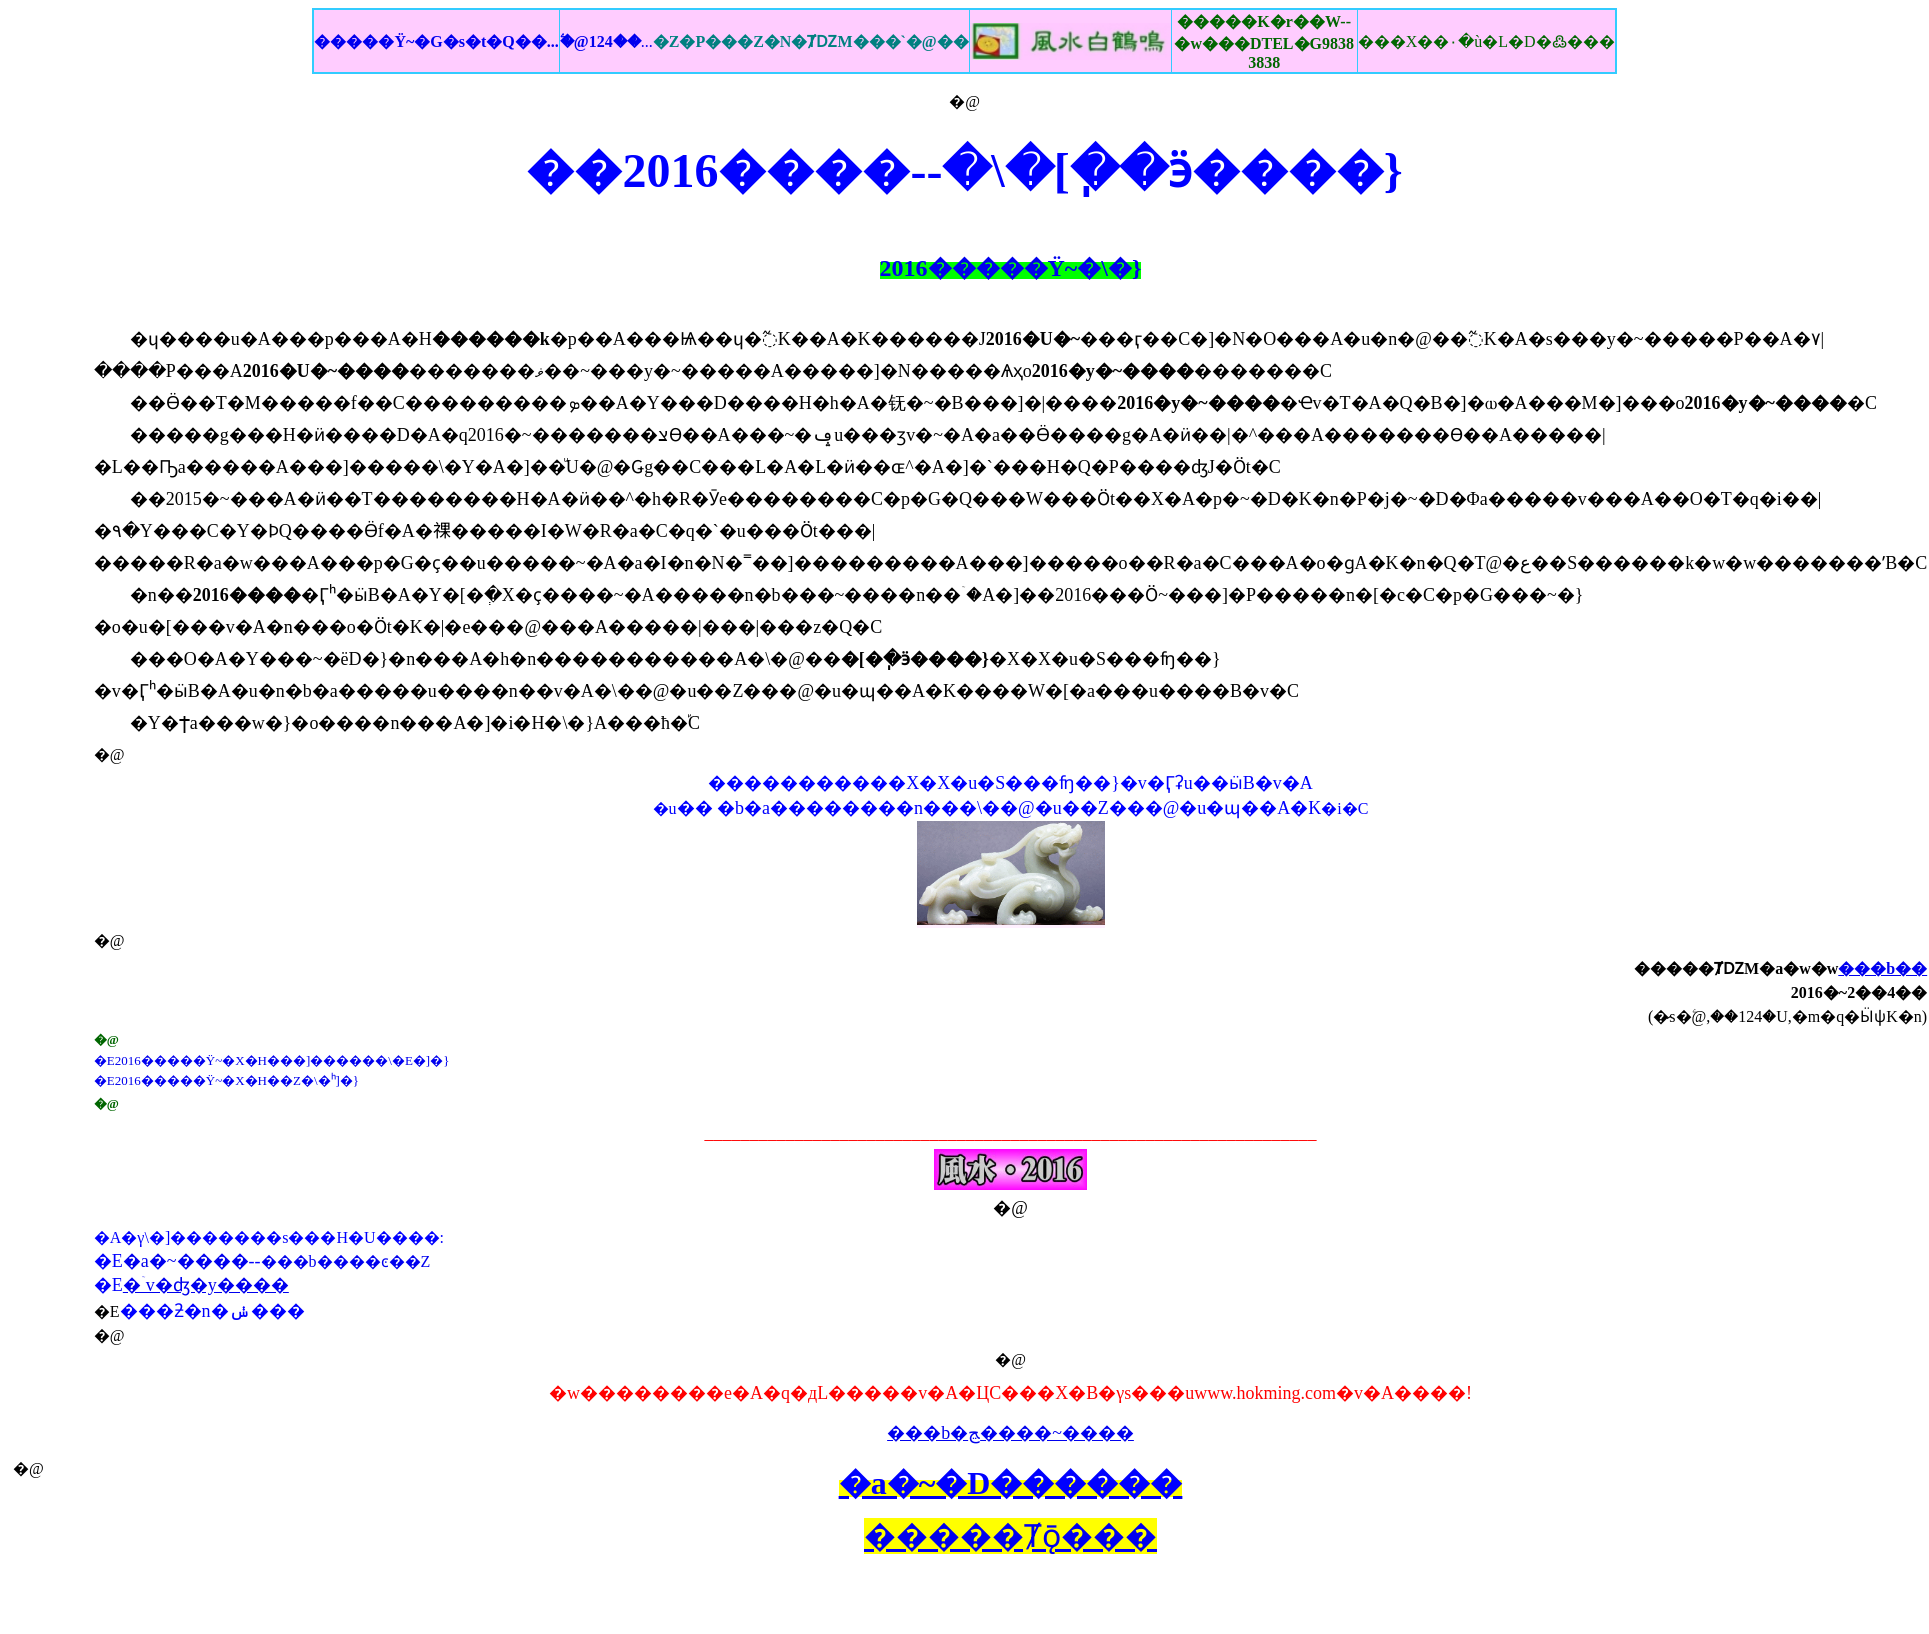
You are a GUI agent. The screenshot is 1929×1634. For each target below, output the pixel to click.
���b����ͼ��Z (346, 1261)
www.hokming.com (1265, 1393)
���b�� (1882, 968)
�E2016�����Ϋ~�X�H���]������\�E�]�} (272, 1060)
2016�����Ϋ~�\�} (1011, 268)
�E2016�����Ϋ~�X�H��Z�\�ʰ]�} (226, 1080)
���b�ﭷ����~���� (1010, 1433)
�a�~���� (186, 1261)
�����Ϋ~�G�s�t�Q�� (436, 41)
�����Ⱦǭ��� (1010, 1536)
